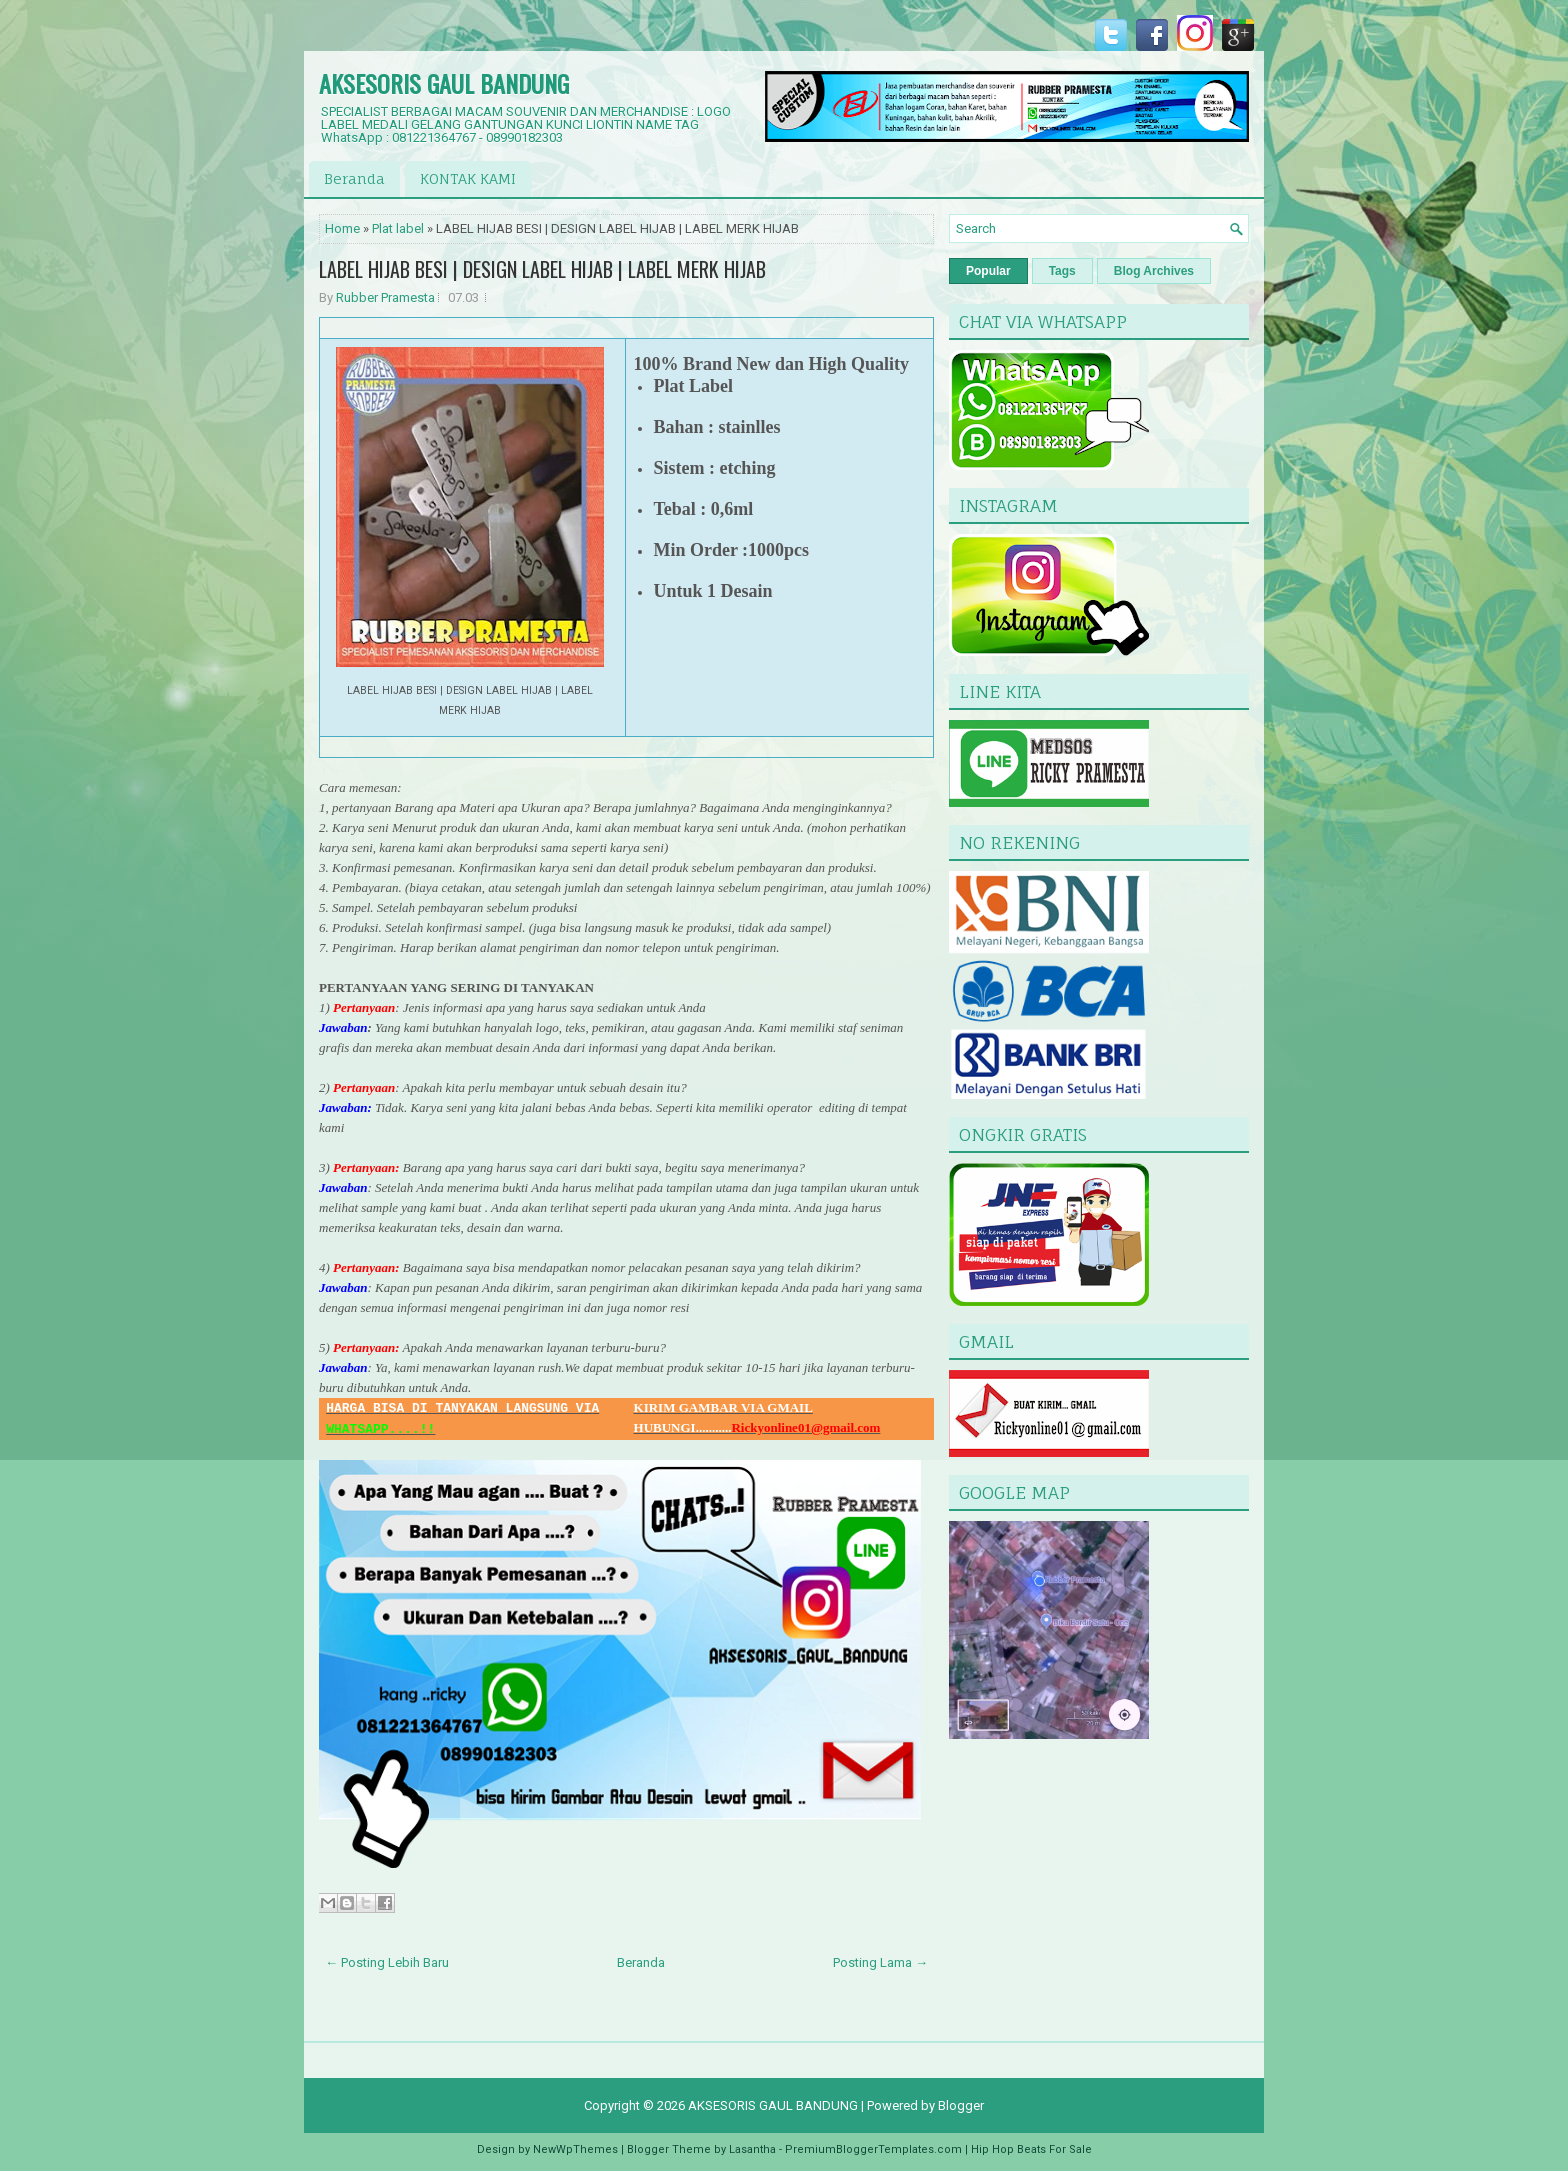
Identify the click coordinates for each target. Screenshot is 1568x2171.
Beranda (354, 178)
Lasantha (752, 2149)
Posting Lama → (880, 1962)
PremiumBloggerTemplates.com (873, 2149)
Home (342, 228)
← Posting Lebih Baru (387, 1962)
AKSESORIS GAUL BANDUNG (444, 83)
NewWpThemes (575, 2149)
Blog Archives (1154, 271)
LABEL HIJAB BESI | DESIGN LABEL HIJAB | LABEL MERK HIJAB (542, 269)
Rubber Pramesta (385, 297)
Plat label (398, 228)
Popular (988, 271)
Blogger (961, 2105)
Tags (1062, 271)
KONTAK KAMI (468, 178)
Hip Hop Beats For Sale (1031, 2149)
